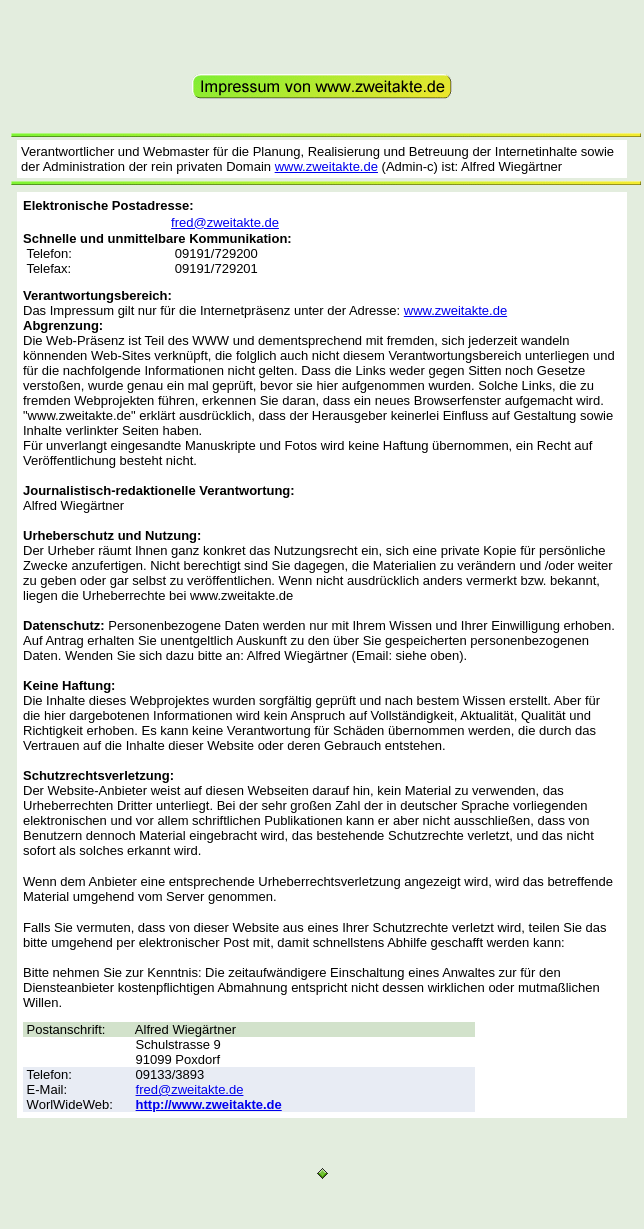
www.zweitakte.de (326, 166)
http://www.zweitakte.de (209, 1104)
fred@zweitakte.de (225, 222)
